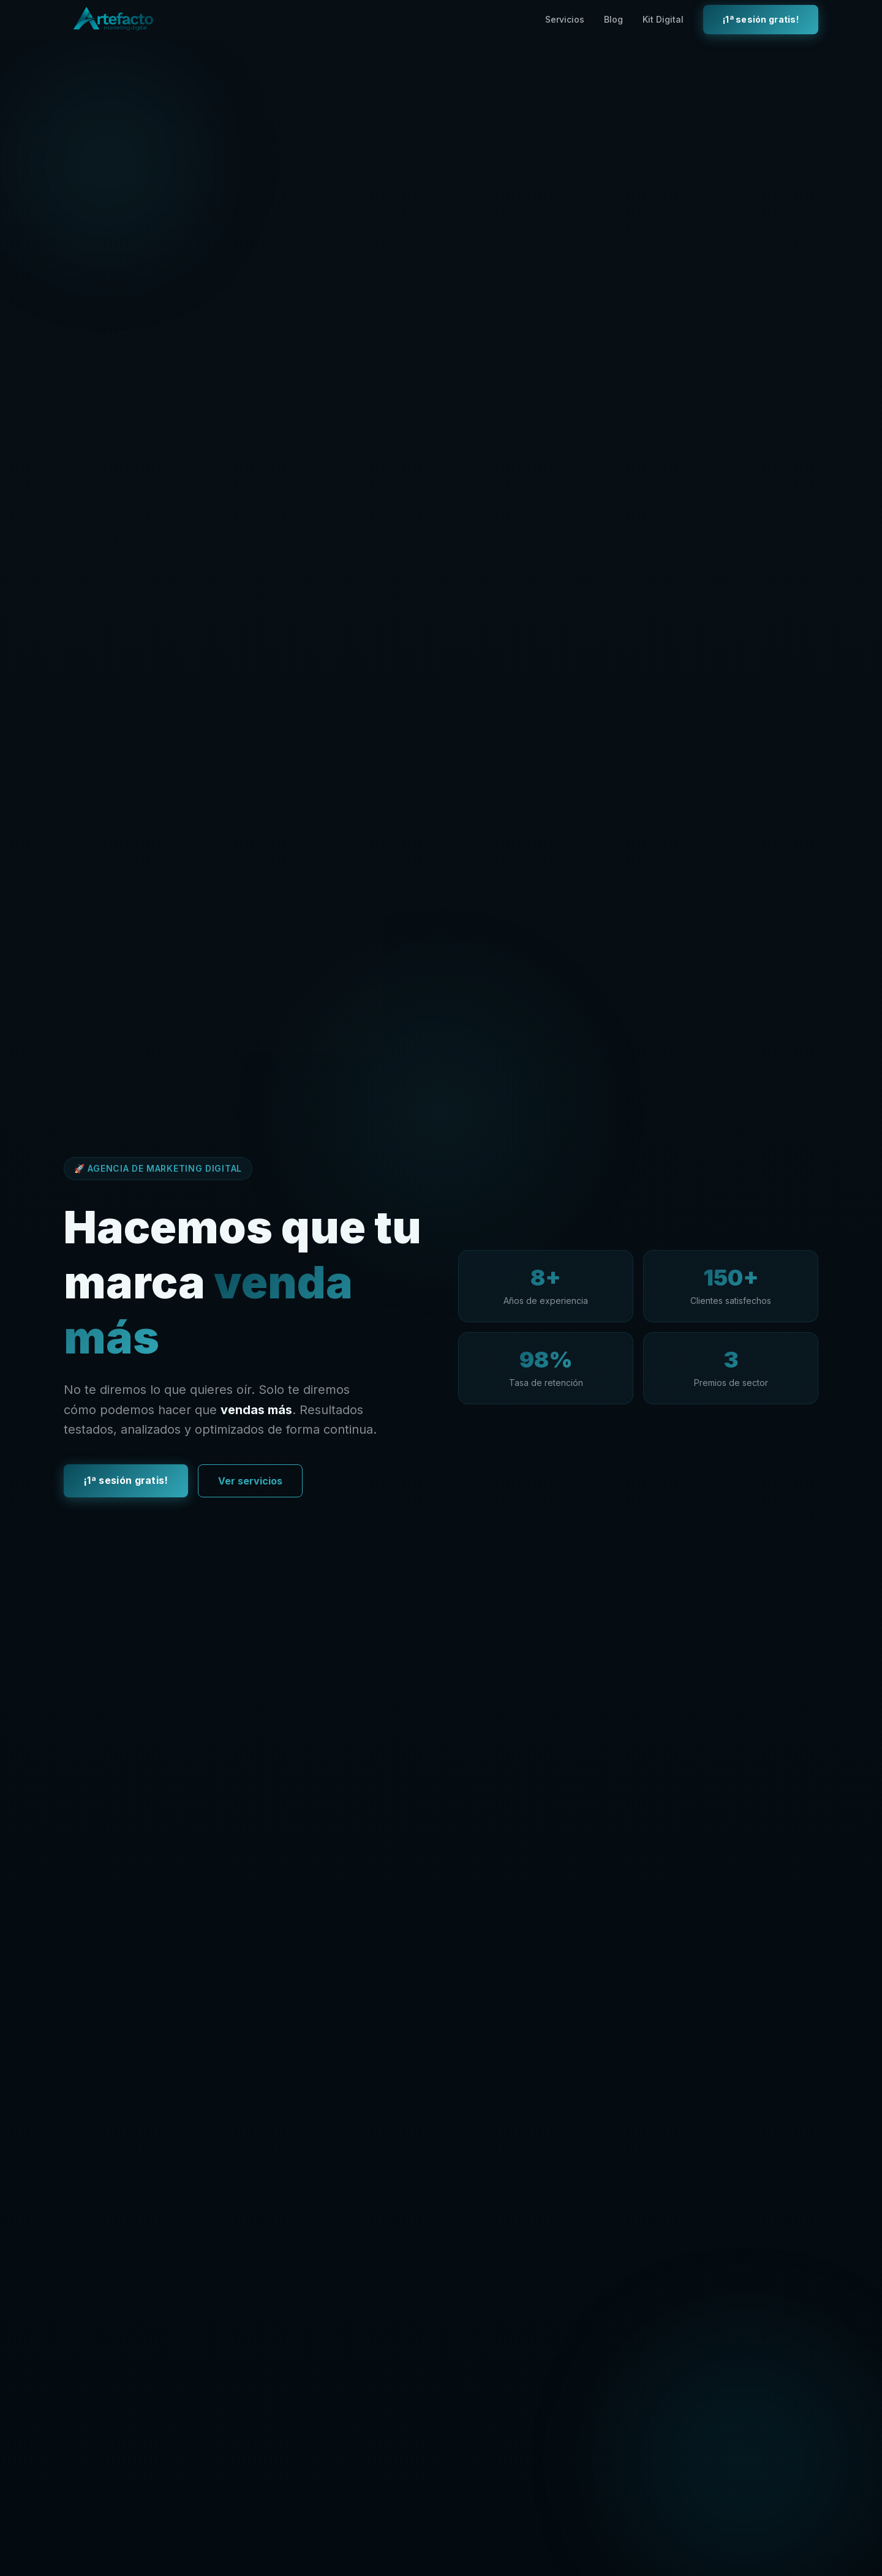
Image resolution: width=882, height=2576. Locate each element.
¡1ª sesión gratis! (761, 19)
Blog (613, 19)
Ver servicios (250, 1483)
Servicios (564, 19)
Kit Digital (663, 19)
